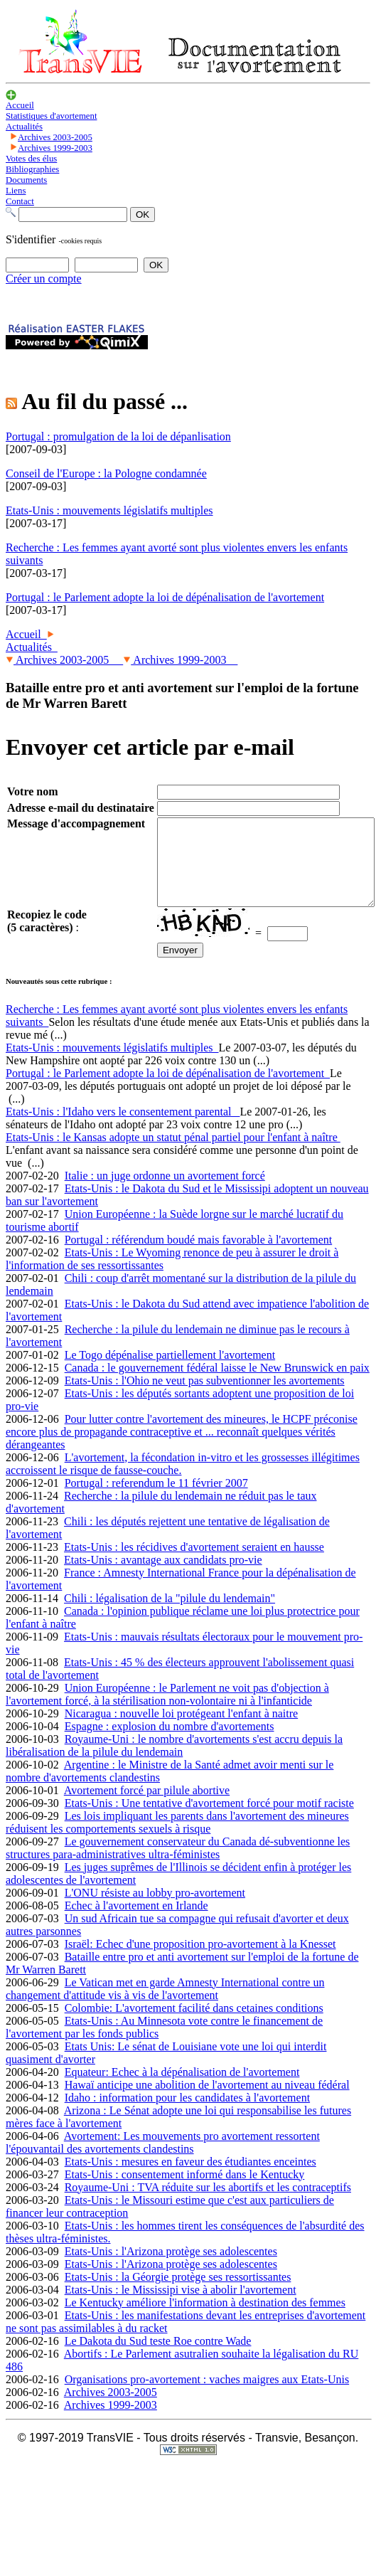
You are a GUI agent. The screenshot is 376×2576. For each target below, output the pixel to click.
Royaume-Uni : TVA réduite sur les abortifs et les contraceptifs (208, 2204)
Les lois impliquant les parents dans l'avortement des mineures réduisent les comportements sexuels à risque (177, 1839)
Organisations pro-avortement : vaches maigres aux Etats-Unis (207, 2396)
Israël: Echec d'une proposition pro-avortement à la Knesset (200, 1961)
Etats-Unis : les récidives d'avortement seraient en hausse (194, 1564)
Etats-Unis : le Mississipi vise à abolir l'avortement (180, 2307)
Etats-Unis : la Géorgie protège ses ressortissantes (178, 2294)
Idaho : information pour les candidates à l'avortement (187, 2115)
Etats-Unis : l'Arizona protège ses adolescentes (171, 2268)
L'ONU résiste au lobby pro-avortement (155, 1910)
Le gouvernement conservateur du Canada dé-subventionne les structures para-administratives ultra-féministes (178, 1865)
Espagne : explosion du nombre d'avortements (169, 1743)
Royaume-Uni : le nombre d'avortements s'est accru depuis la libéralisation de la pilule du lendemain (174, 1762)
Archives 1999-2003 (180, 660)
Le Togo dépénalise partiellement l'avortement (170, 1372)
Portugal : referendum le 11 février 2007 (156, 1500)
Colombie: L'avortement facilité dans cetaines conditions (194, 2025)
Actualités (32, 647)
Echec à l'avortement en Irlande (136, 1923)
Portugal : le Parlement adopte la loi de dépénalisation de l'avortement (168, 1090)
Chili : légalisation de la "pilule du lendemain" (169, 1615)
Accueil (26, 634)
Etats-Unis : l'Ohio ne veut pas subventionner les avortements (205, 1398)
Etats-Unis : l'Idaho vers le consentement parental (123, 1129)
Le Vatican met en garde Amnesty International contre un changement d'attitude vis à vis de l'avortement (165, 2005)
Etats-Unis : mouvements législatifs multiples (112, 1065)
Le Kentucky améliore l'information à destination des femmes (205, 2319)
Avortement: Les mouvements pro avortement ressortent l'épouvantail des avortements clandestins (163, 2159)
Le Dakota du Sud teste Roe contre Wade (158, 2358)
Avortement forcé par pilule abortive (147, 1807)
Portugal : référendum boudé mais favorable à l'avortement (199, 1257)
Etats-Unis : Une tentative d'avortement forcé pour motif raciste (209, 1820)
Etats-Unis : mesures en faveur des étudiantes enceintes (190, 2179)
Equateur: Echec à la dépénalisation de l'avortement (182, 2089)
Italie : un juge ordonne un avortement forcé (165, 1193)
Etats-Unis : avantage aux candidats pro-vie (163, 1577)
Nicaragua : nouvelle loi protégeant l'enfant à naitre (182, 1730)
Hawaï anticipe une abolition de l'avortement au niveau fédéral (207, 2102)
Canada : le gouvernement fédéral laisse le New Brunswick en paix (217, 1385)
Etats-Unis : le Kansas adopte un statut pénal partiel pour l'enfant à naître (173, 1154)
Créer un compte (44, 278)
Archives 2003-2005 (64, 660)
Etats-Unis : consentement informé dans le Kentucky (185, 2191)
